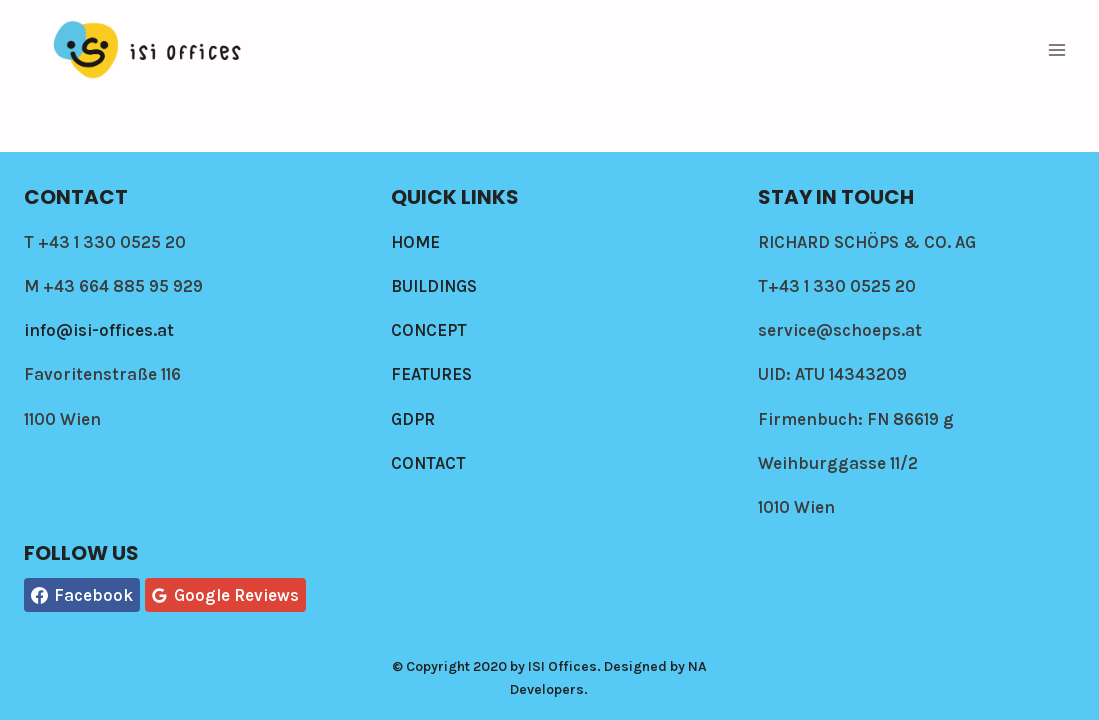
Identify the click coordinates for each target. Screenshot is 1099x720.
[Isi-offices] (149, 50)
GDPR (413, 419)
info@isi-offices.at (99, 330)
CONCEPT (429, 330)
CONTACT (428, 463)
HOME (415, 242)
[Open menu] (1056, 49)
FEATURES (431, 374)
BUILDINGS (434, 286)
